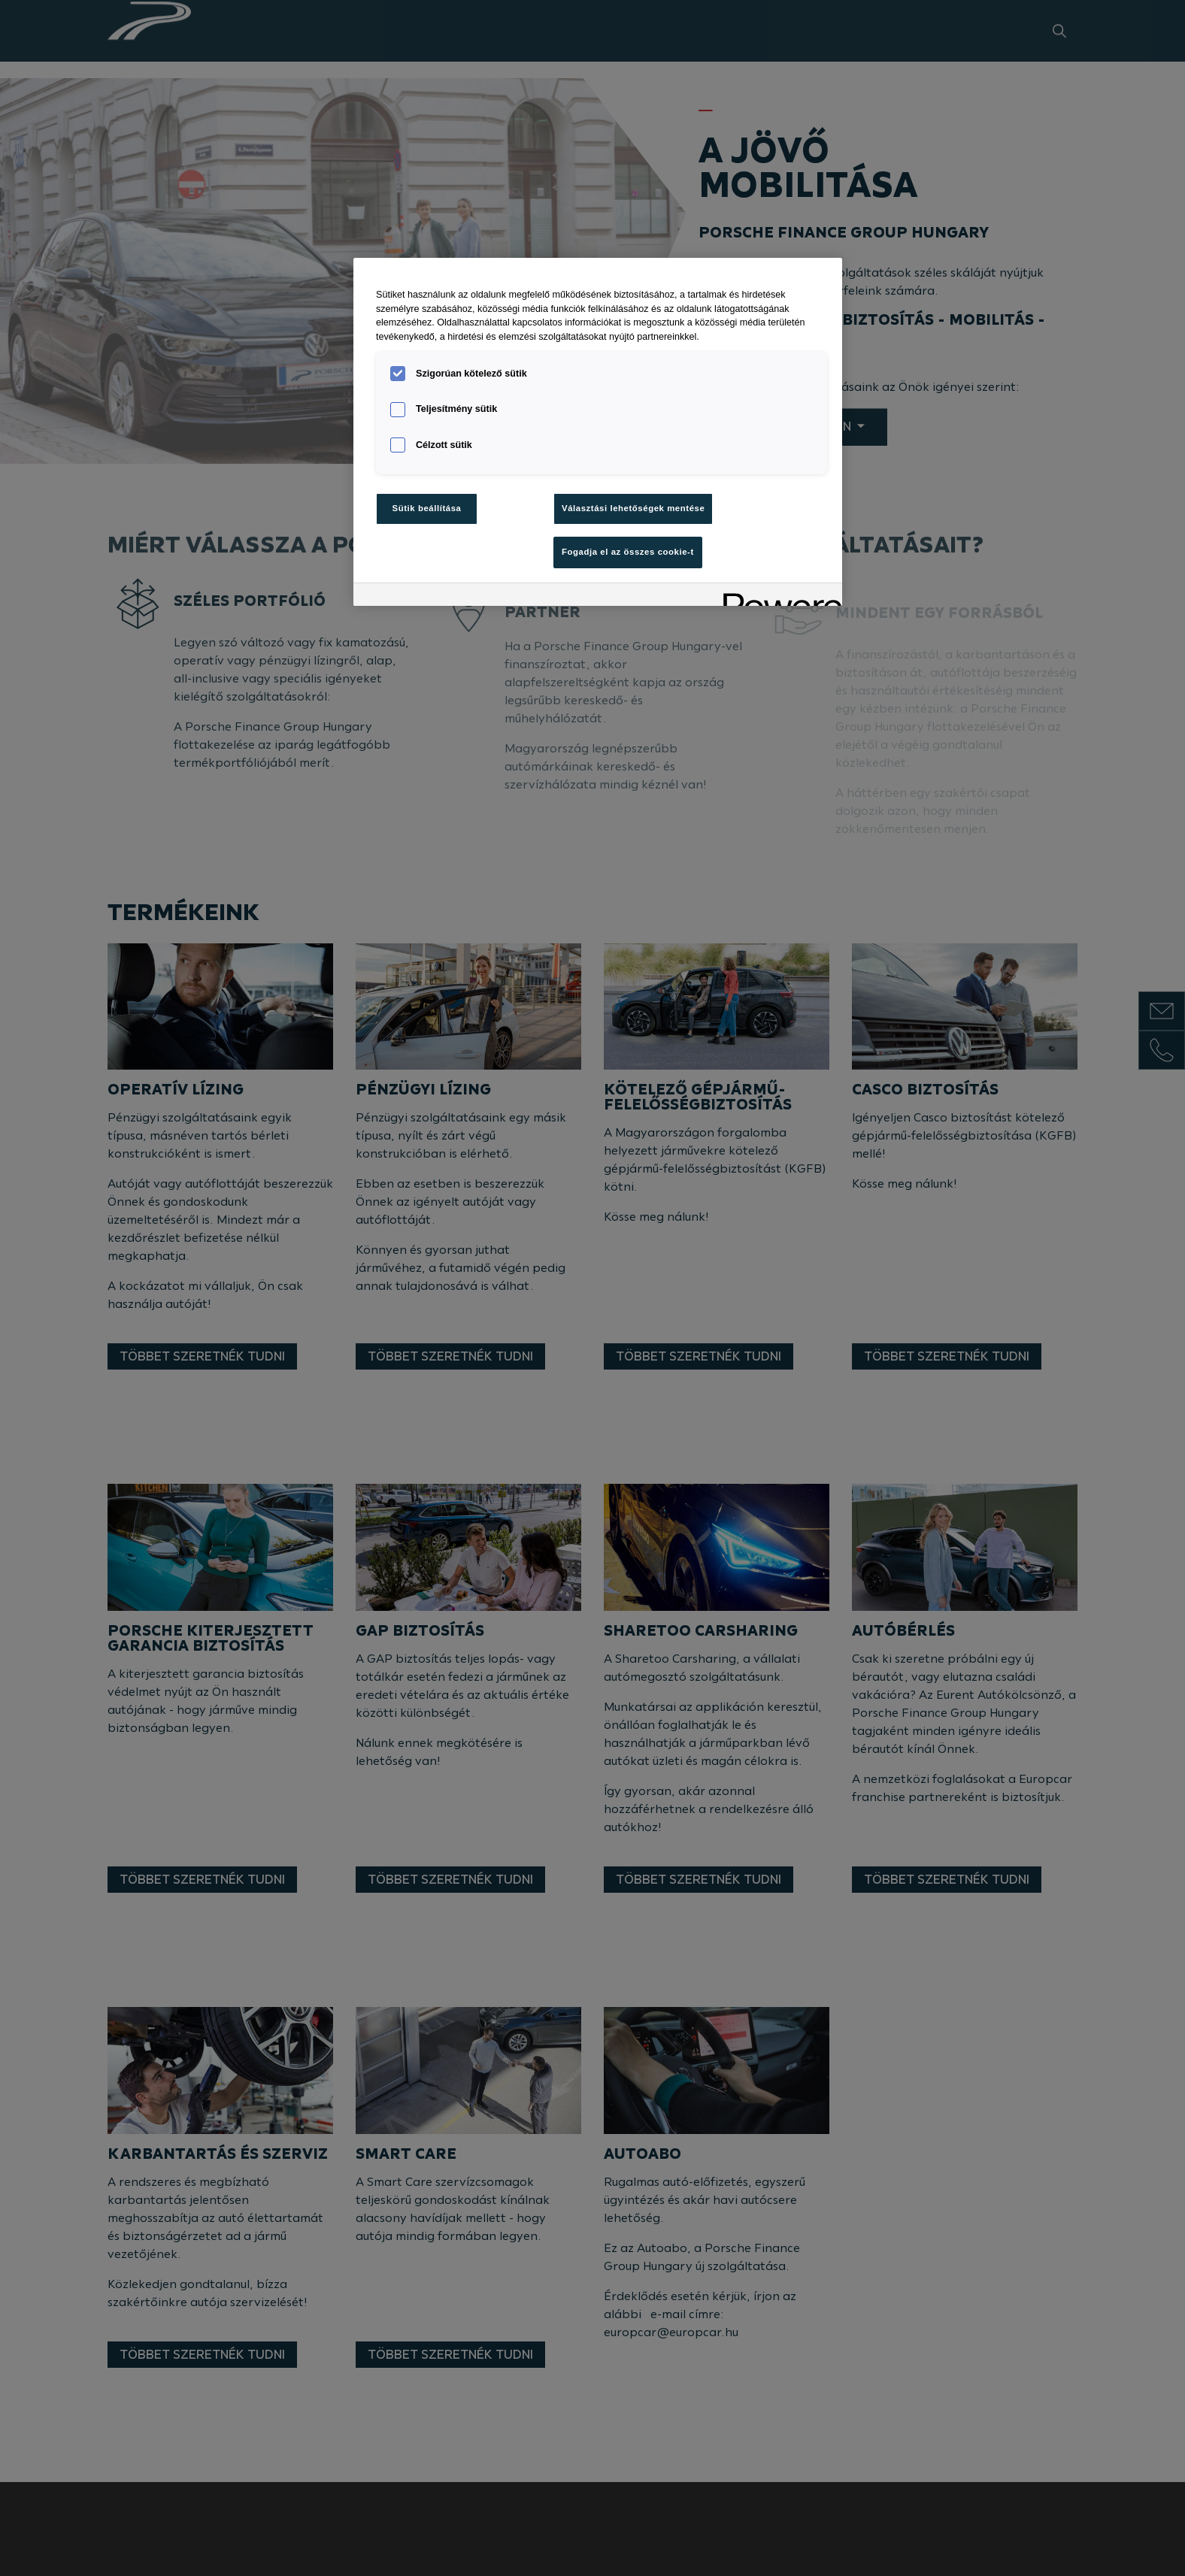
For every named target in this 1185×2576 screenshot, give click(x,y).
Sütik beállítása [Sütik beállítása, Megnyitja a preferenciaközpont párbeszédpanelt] (427, 508)
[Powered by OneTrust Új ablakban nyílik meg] (777, 596)
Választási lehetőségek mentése (633, 508)
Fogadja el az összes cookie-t (628, 551)
